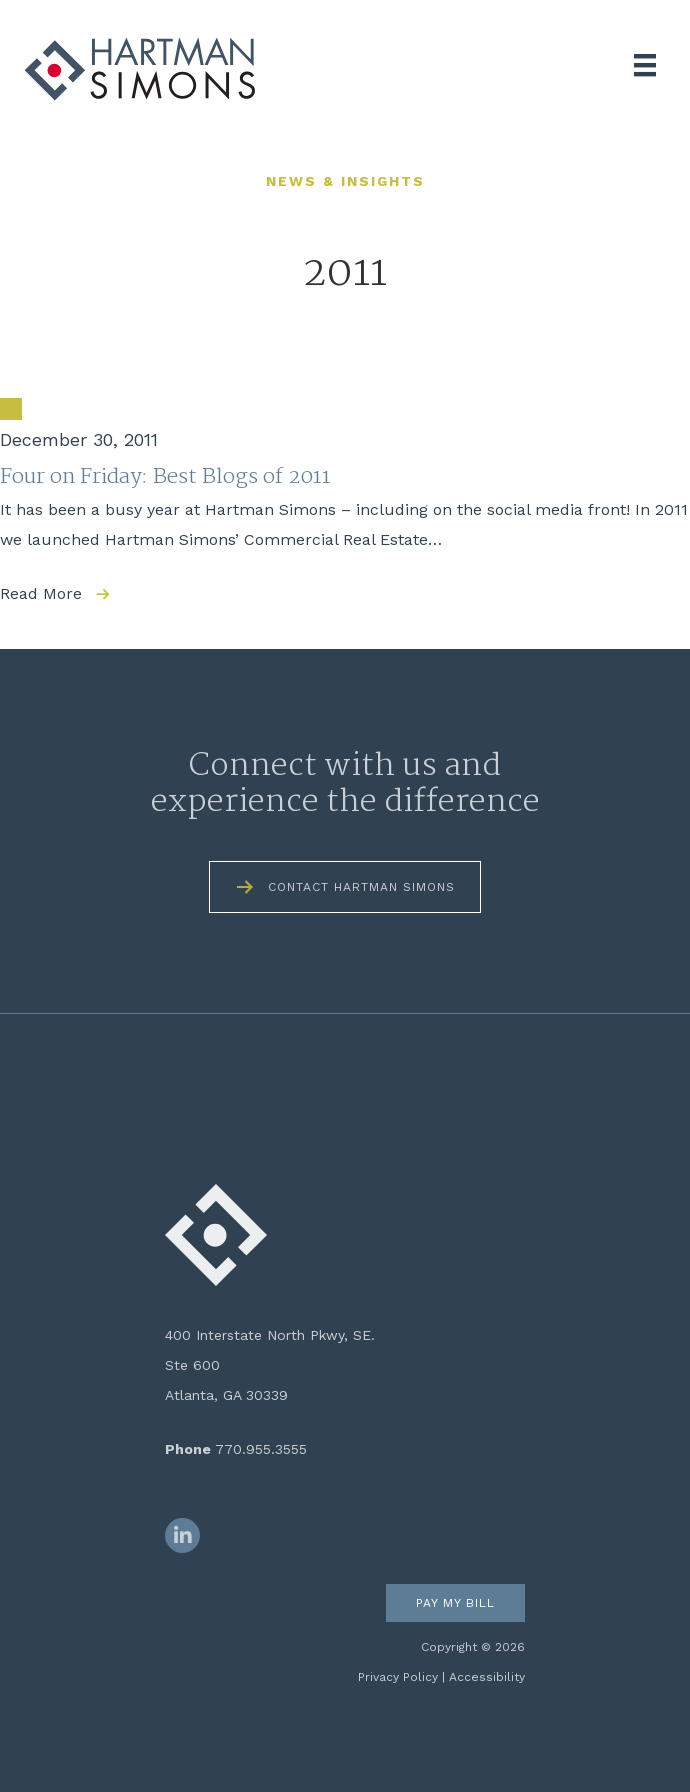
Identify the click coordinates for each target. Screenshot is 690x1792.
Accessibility (487, 1677)
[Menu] (645, 65)
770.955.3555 (261, 1449)
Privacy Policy (398, 1677)
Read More (41, 593)
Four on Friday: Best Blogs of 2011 (165, 477)
